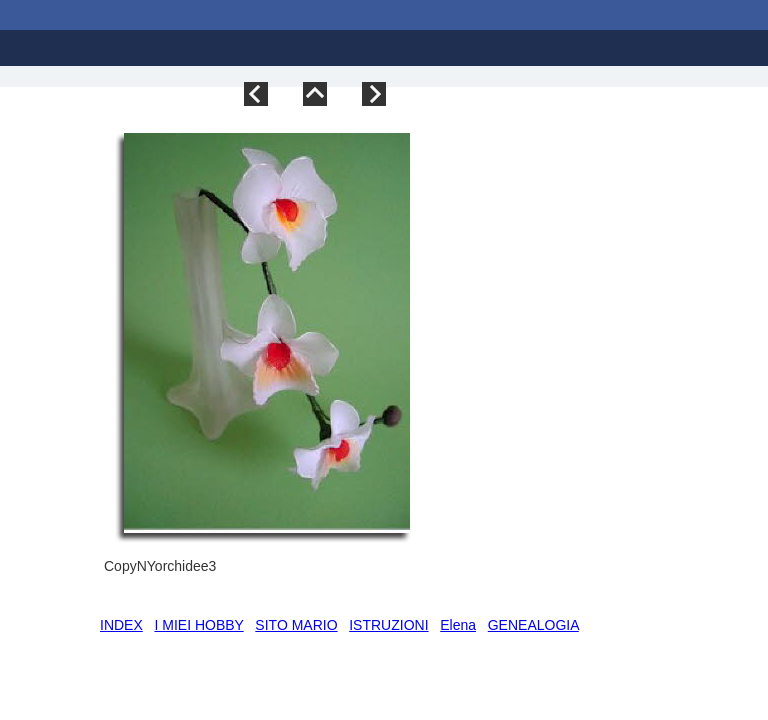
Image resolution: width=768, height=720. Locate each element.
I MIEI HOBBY (198, 625)
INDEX (121, 625)
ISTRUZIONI (388, 625)
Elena (458, 625)
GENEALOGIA (533, 625)
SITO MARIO (296, 625)
